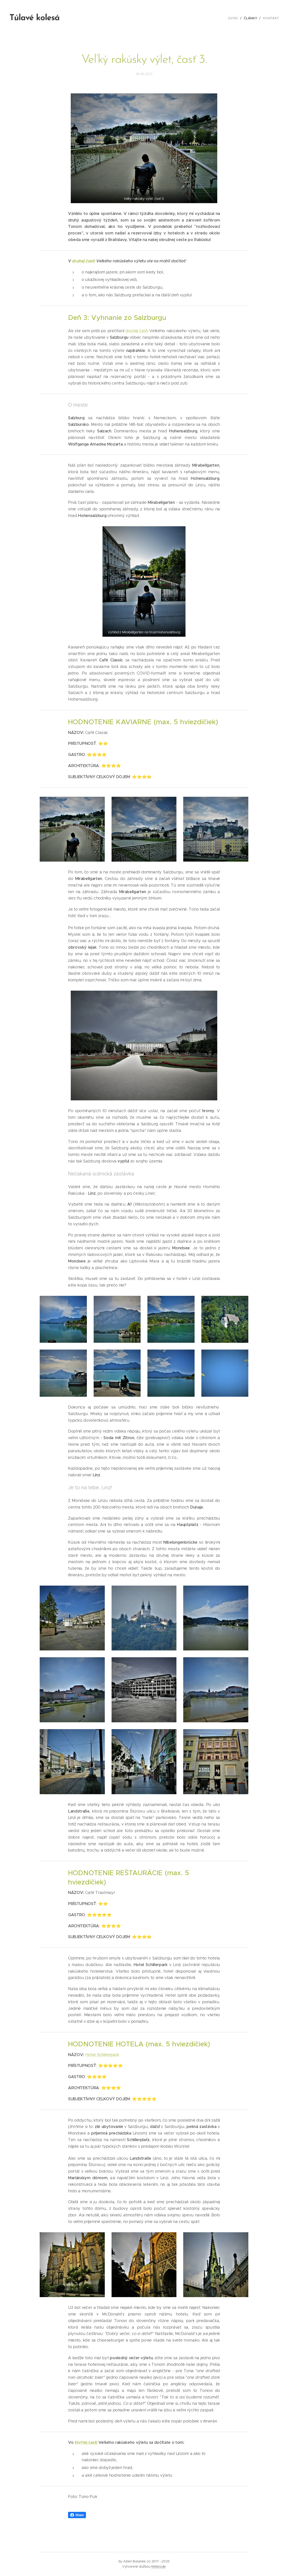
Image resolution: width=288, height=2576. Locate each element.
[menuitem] (234, 18)
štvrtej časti (86, 2442)
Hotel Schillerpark (102, 2054)
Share (77, 2515)
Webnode (158, 2566)
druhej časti (83, 260)
